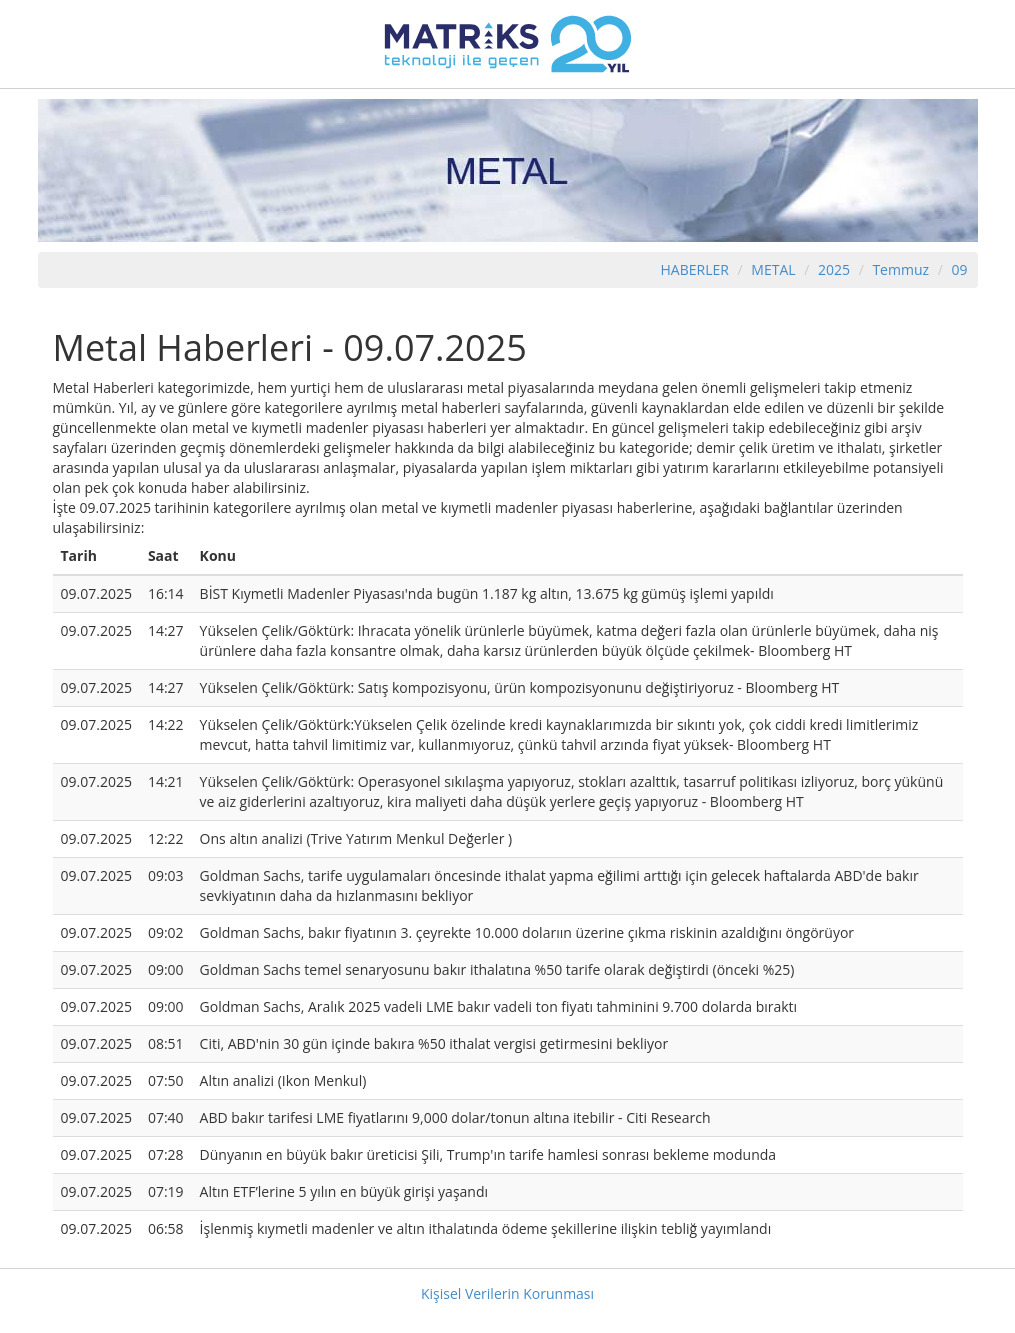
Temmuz (900, 269)
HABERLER (695, 269)
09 (959, 269)
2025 (836, 269)
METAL (773, 269)
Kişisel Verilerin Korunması (507, 1293)
